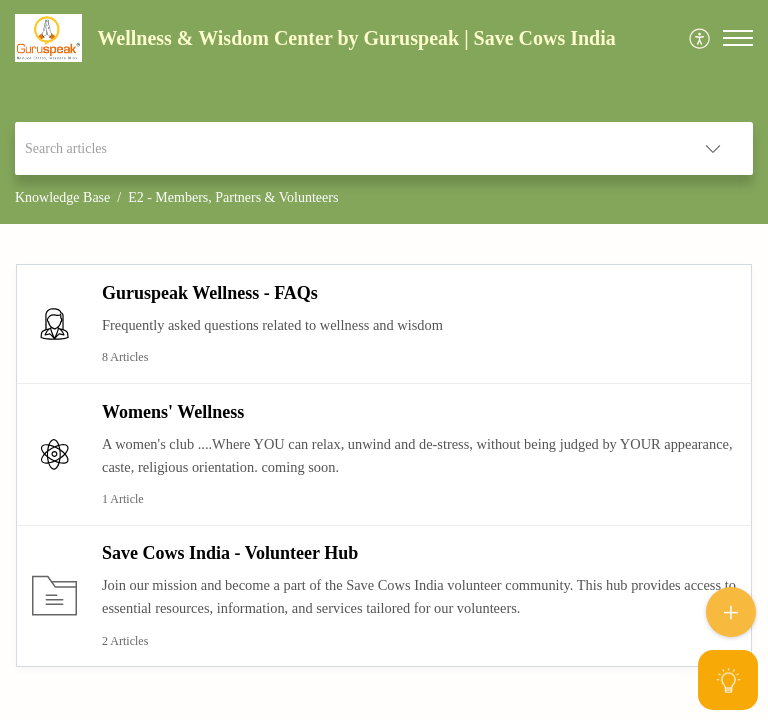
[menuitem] (700, 38)
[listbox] (713, 148)
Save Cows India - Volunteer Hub (230, 553)
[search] (344, 148)
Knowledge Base (62, 197)
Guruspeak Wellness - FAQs (210, 293)
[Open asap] (728, 680)
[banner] (384, 112)
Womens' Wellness (173, 412)
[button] (738, 38)
